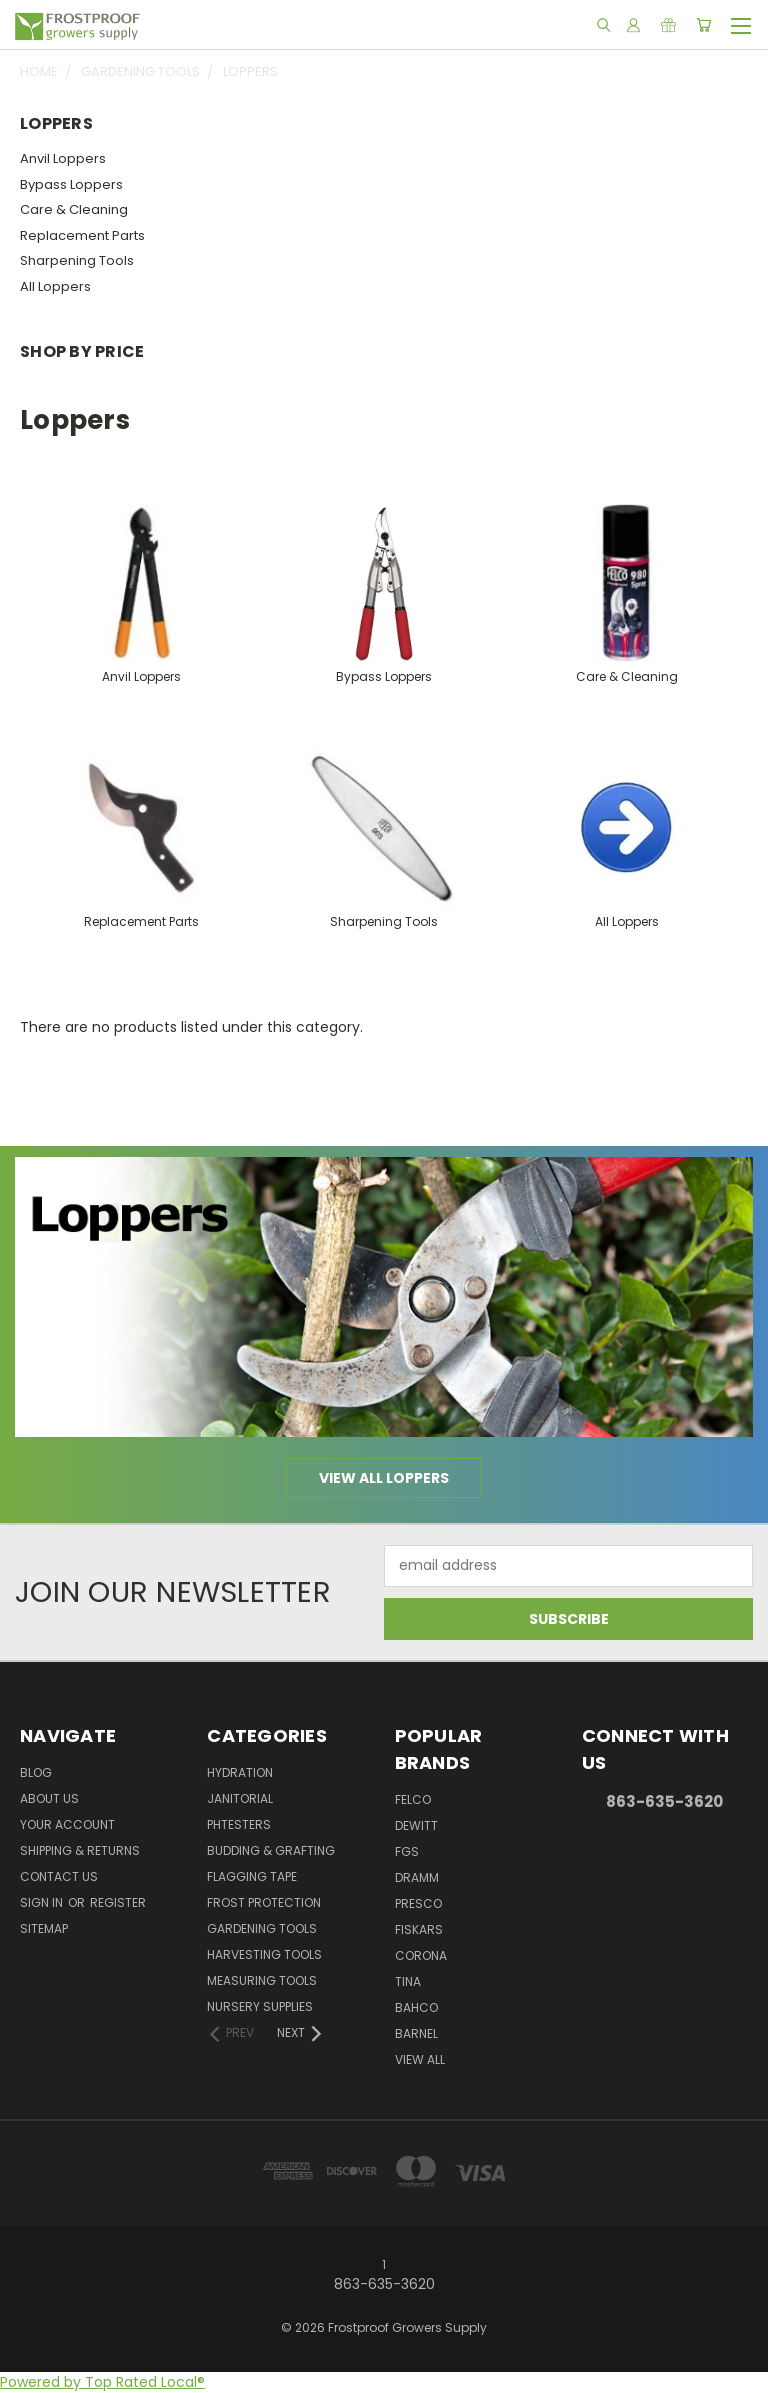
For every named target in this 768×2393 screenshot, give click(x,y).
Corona (421, 1955)
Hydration (240, 1772)
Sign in (43, 1902)
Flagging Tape (252, 1876)
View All (420, 2059)
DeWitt (416, 1825)
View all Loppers (384, 1478)
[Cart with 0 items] (703, 25)
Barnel (416, 2033)
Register (118, 1902)
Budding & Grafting (271, 1850)
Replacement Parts (82, 235)
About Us (49, 1798)
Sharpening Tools (77, 260)
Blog (36, 1772)
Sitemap (44, 1928)
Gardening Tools (262, 1928)
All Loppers (55, 286)
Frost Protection (264, 1902)
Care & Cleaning (74, 209)
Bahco (416, 2007)
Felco (413, 1799)
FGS (407, 1851)
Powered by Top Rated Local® (102, 2382)
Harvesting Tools (264, 1954)
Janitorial (240, 1798)
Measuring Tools (262, 1980)
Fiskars (419, 1929)
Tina (408, 1981)
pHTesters (239, 1824)
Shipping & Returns (80, 1850)
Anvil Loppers (63, 158)
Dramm (417, 1877)
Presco (418, 1903)
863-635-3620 (664, 1801)
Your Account (67, 1824)
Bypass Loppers (71, 184)
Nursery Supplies (260, 2006)
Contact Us (59, 1876)
